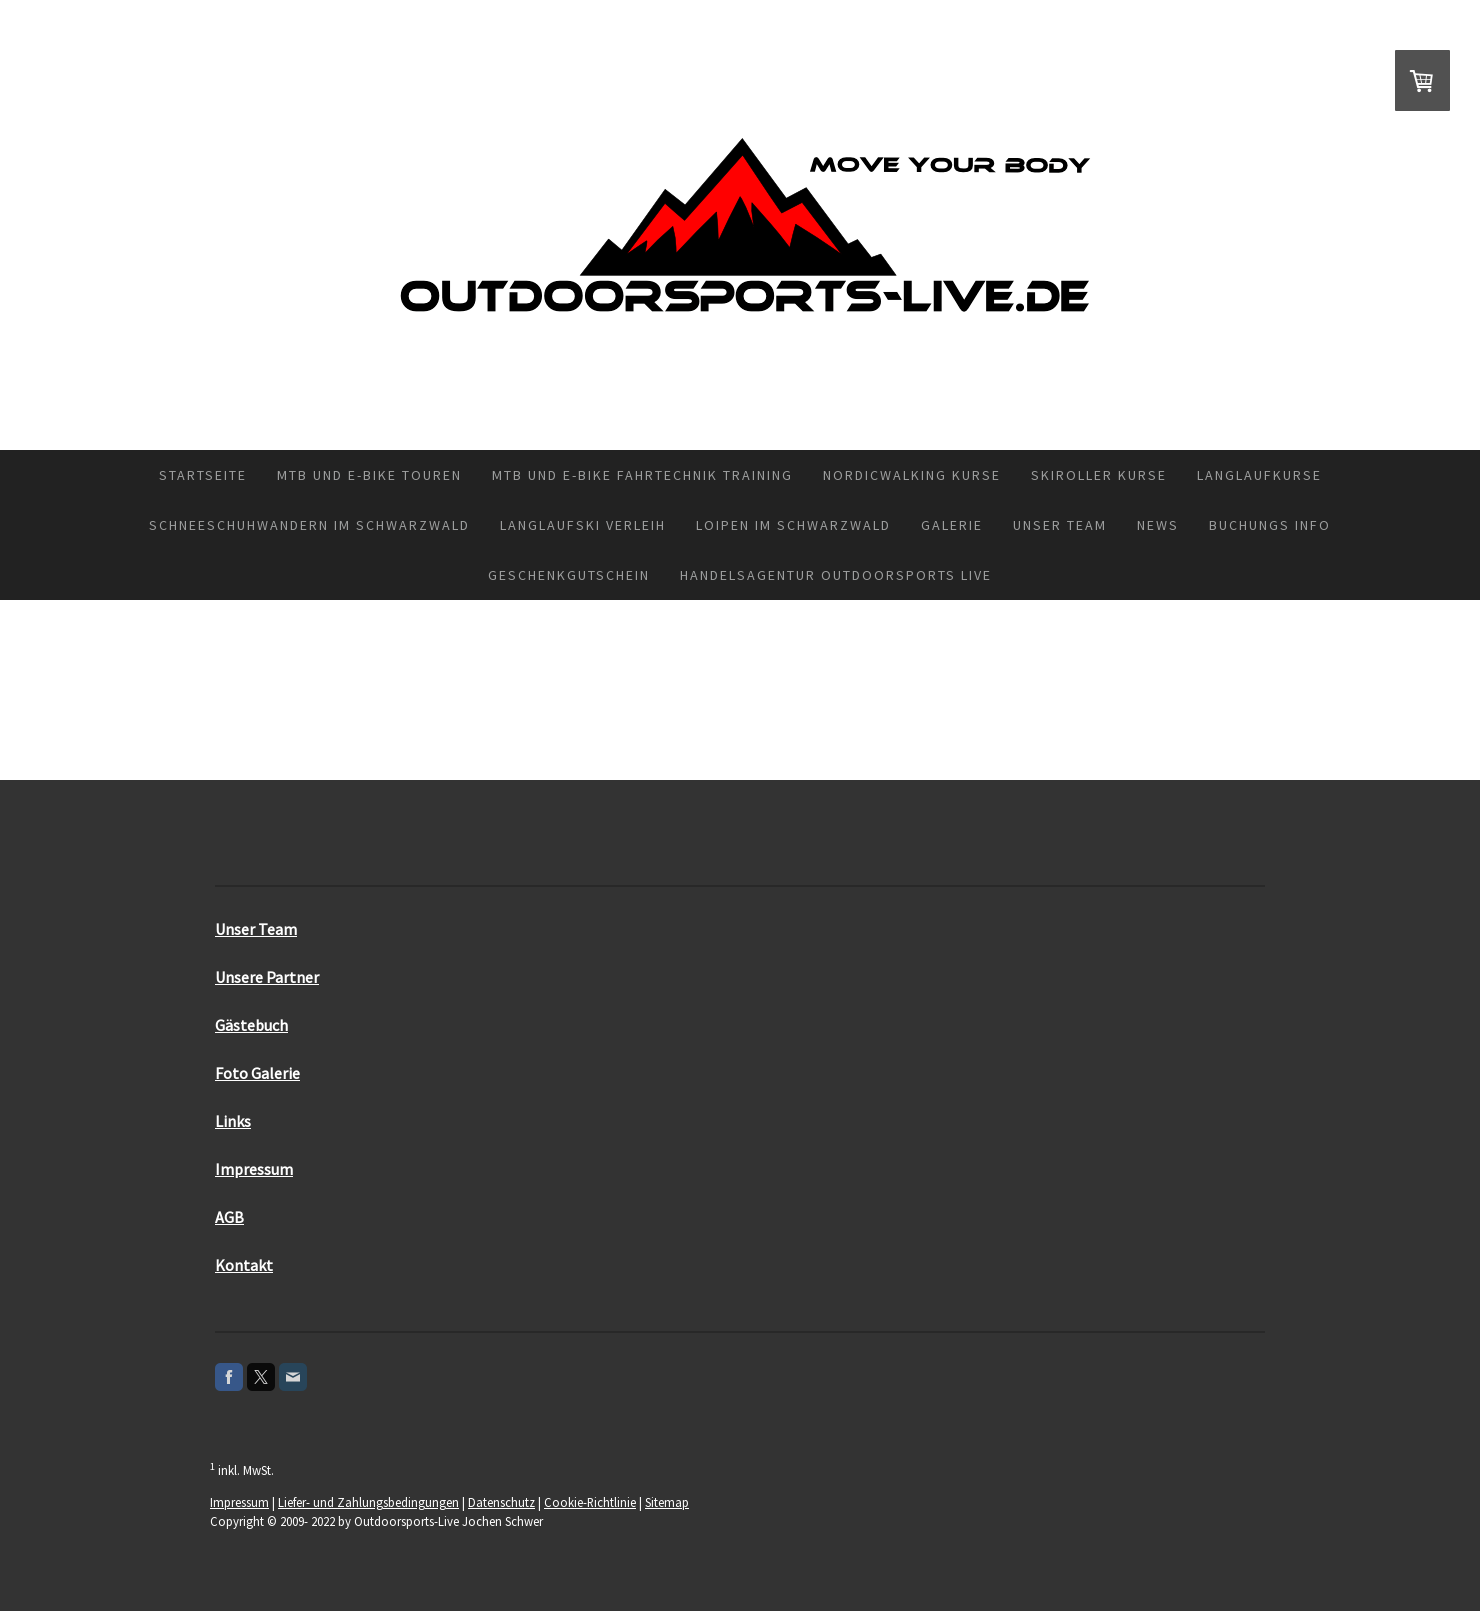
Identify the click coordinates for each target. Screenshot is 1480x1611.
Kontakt (244, 1265)
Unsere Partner (267, 977)
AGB (229, 1217)
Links (233, 1121)
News (1158, 525)
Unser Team (1060, 525)
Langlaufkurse (1259, 475)
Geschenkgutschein (569, 575)
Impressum (254, 1169)
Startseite (203, 475)
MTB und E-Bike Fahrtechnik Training (642, 475)
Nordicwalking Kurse (912, 475)
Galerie (952, 525)
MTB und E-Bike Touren (369, 475)
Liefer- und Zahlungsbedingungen (368, 1502)
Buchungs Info (1270, 525)
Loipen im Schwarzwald (793, 525)
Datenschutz (501, 1502)
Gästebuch (251, 1025)
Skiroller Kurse (1099, 475)
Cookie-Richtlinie (590, 1502)
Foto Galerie (257, 1073)
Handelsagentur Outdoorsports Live (836, 575)
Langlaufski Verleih (583, 525)
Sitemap (667, 1502)
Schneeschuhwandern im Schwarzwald (309, 525)
